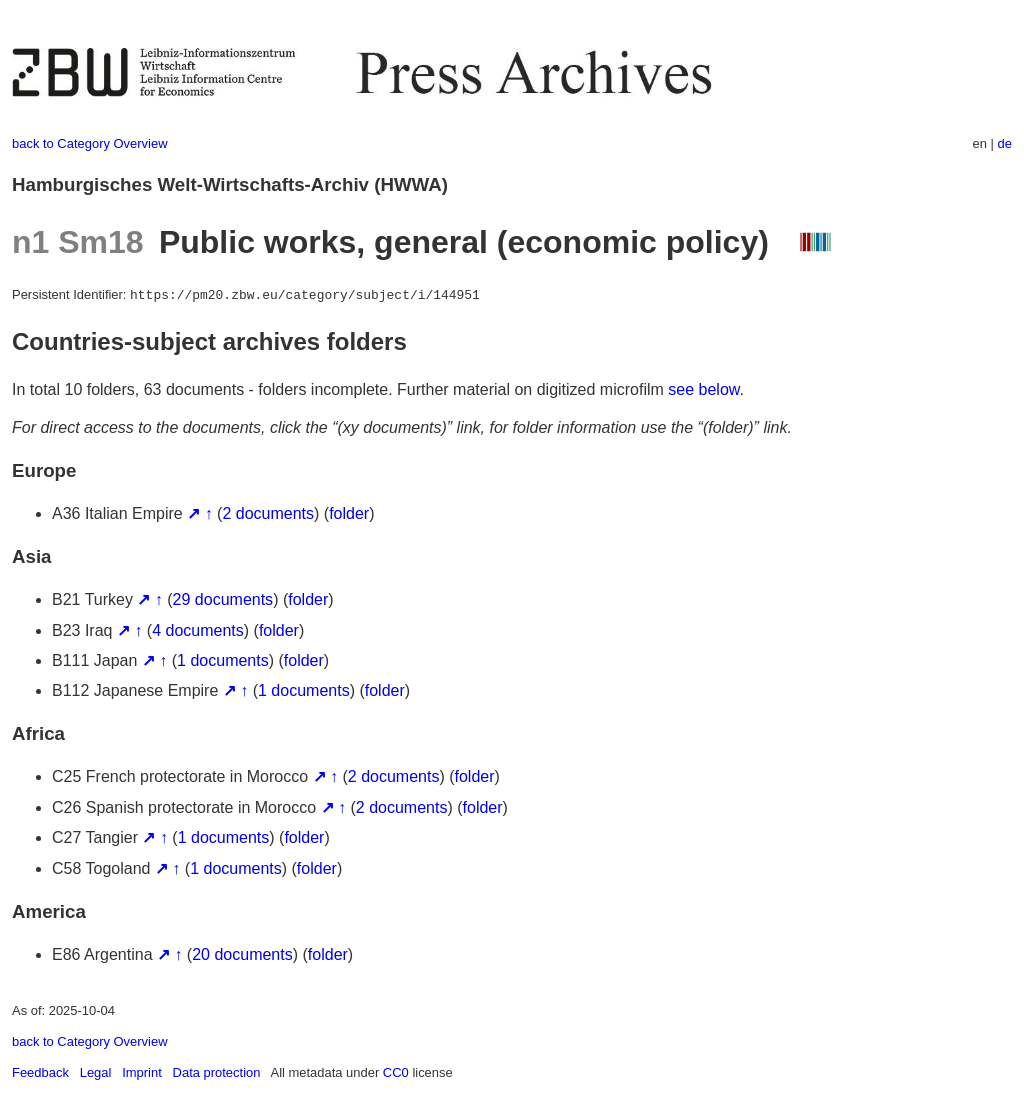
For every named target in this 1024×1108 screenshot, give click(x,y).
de (1005, 143)
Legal (96, 1072)
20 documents (242, 954)
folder (349, 513)
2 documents (268, 513)
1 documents (223, 660)
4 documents (198, 630)
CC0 (396, 1072)
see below (703, 389)
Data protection (217, 1072)
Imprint (142, 1072)
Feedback (40, 1072)
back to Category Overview (90, 143)
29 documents (223, 599)
